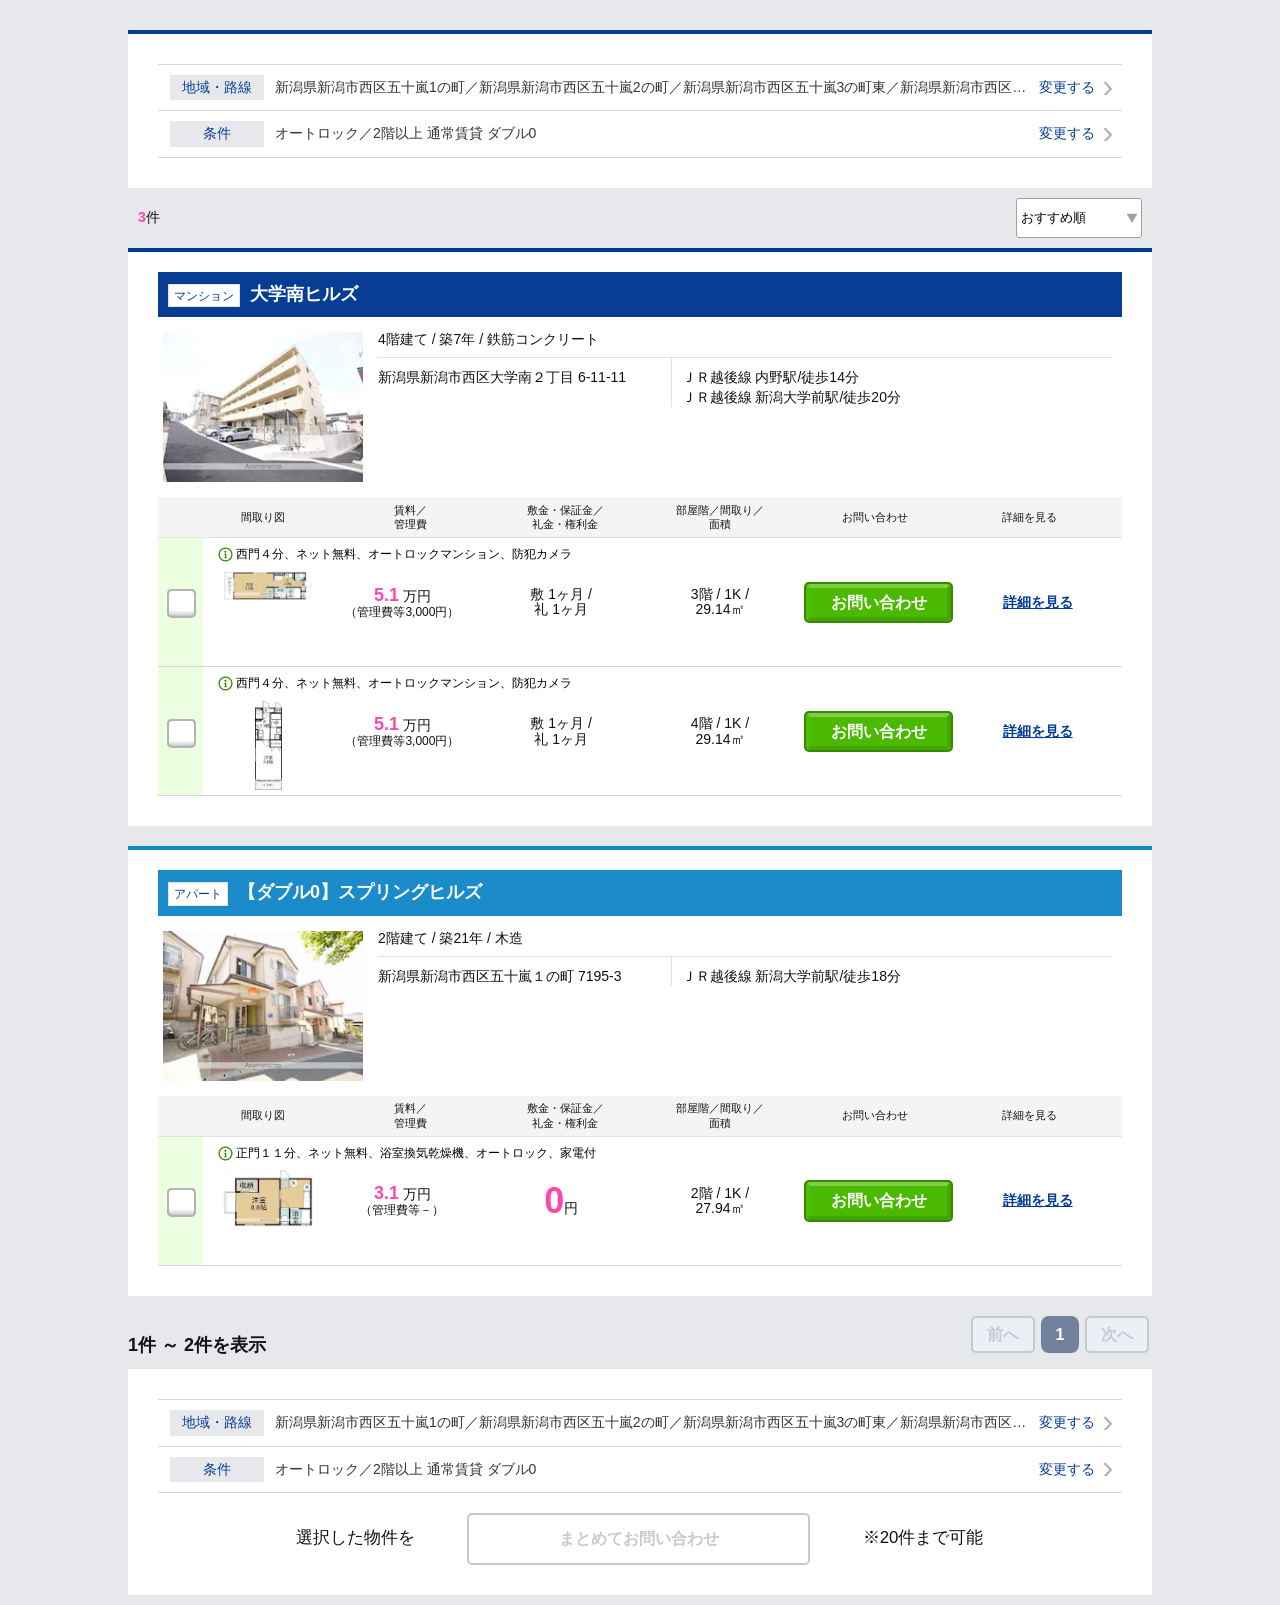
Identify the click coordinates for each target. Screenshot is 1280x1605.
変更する (1067, 87)
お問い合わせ (879, 602)
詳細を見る (1038, 602)
